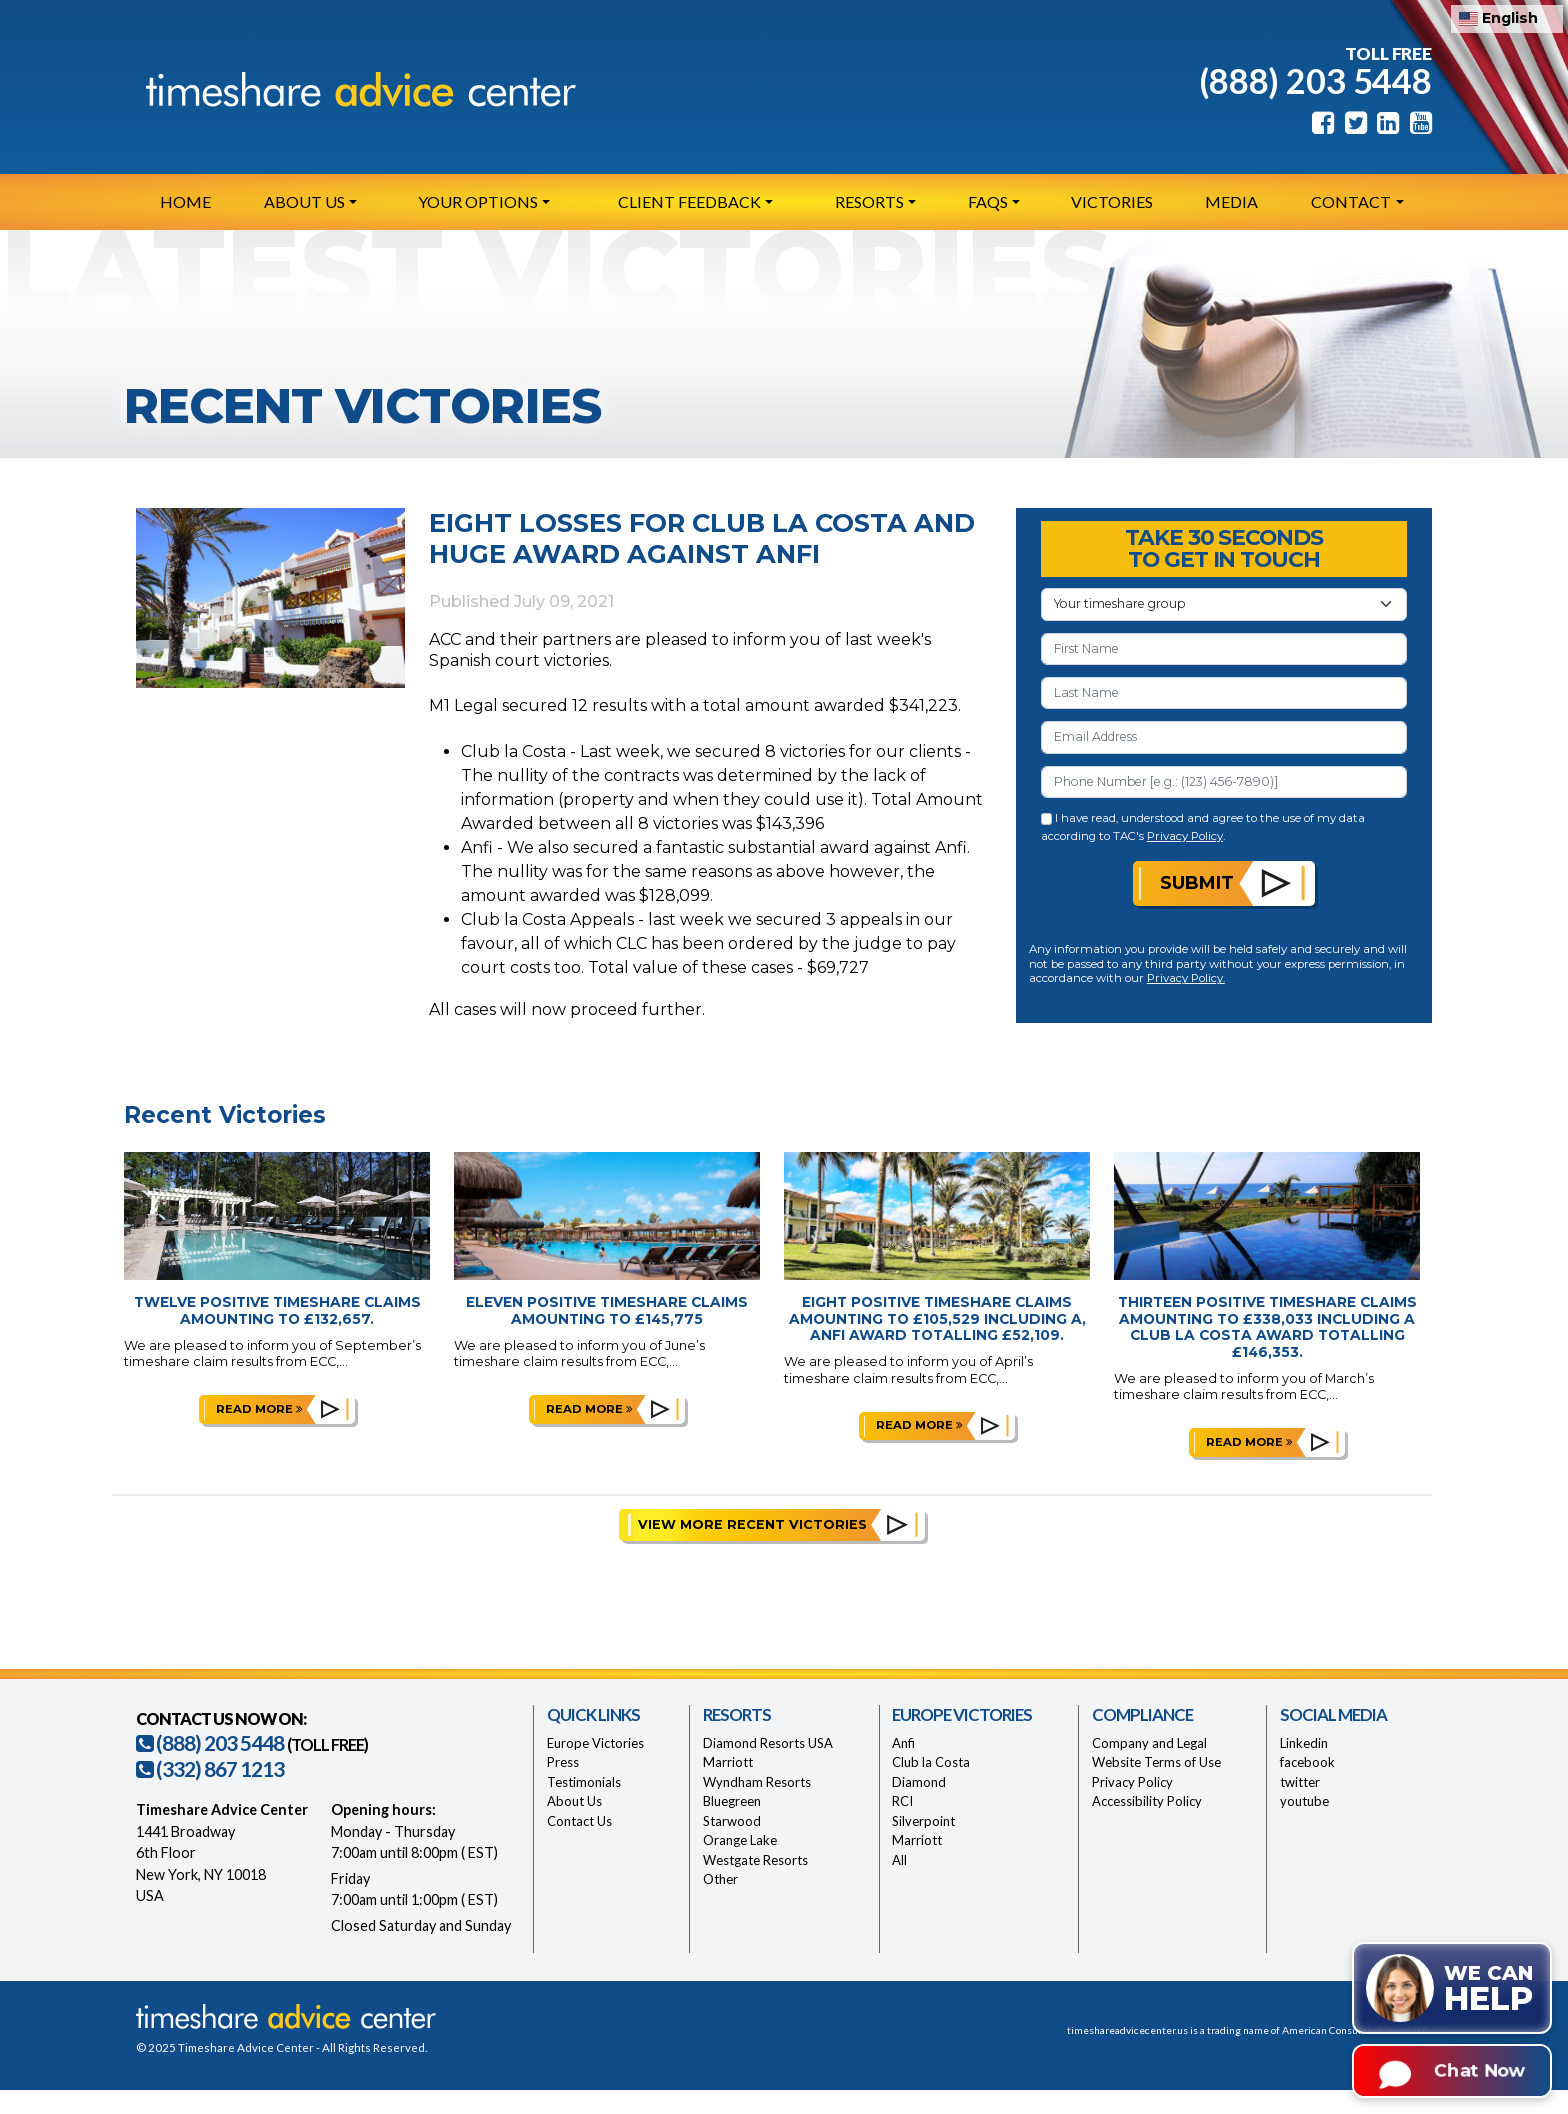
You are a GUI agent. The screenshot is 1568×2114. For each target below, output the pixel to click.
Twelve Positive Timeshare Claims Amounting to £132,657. (277, 1310)
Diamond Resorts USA (768, 1743)
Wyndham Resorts (757, 1782)
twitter (1300, 1782)
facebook (1307, 1762)
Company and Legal (1149, 1743)
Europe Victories (595, 1743)
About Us (574, 1801)
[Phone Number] (1224, 782)
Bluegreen (732, 1801)
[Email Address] (1224, 737)
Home (185, 201)
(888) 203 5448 (1315, 80)
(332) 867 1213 (210, 1769)
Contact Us (579, 1821)
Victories (1112, 201)
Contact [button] (1351, 201)
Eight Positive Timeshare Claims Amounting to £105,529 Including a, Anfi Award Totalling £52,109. (937, 1318)
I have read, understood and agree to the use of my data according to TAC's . (1203, 826)
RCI (902, 1801)
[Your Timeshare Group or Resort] (1224, 604)
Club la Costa (931, 1762)
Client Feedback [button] (689, 201)
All (899, 1860)
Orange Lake (740, 1840)
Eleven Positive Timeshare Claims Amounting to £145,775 (607, 1310)
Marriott (728, 1762)
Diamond (919, 1782)
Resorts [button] (869, 201)
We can (1488, 1989)
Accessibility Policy (1147, 1801)
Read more (259, 1409)
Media (1231, 201)
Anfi (903, 1743)
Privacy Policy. (1186, 978)
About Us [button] (304, 201)
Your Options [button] (478, 201)
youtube (1304, 1801)
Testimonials (584, 1782)
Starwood (732, 1821)
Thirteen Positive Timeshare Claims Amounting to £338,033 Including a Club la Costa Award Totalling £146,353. (1267, 1327)
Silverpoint (923, 1821)
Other (720, 1879)
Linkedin (1304, 1743)
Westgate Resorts (755, 1860)
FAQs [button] (988, 201)
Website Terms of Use (1156, 1762)
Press (563, 1762)
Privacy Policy (1185, 836)
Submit (1197, 882)
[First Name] (1224, 649)
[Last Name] (1224, 693)
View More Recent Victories (752, 1524)
